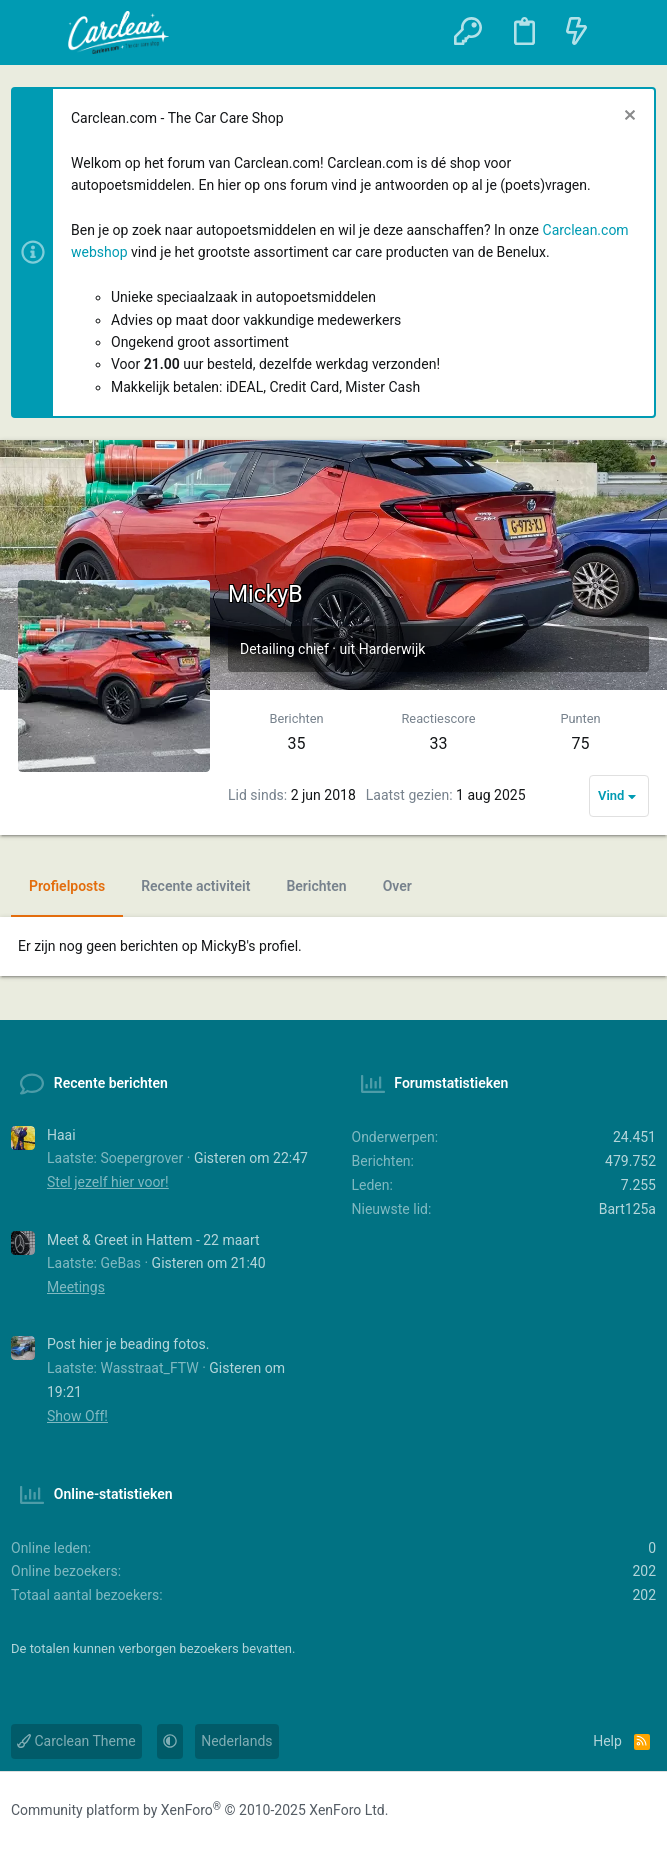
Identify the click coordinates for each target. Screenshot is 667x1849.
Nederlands (236, 1741)
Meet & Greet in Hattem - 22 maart (153, 1240)
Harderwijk (392, 649)
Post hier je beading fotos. (128, 1344)
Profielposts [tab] (67, 886)
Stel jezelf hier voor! (108, 1182)
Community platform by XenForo (199, 1810)
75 (581, 743)
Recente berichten (111, 1083)
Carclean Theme (76, 1741)
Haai (61, 1135)
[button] (37, 33)
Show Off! (77, 1416)
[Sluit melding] (627, 117)
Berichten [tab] (316, 886)
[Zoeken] (628, 32)
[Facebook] (562, 1811)
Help (607, 1741)
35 (297, 743)
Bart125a (627, 1209)
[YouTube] (642, 1811)
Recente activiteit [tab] (195, 886)
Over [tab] (397, 886)
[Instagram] (602, 1811)
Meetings (76, 1287)
